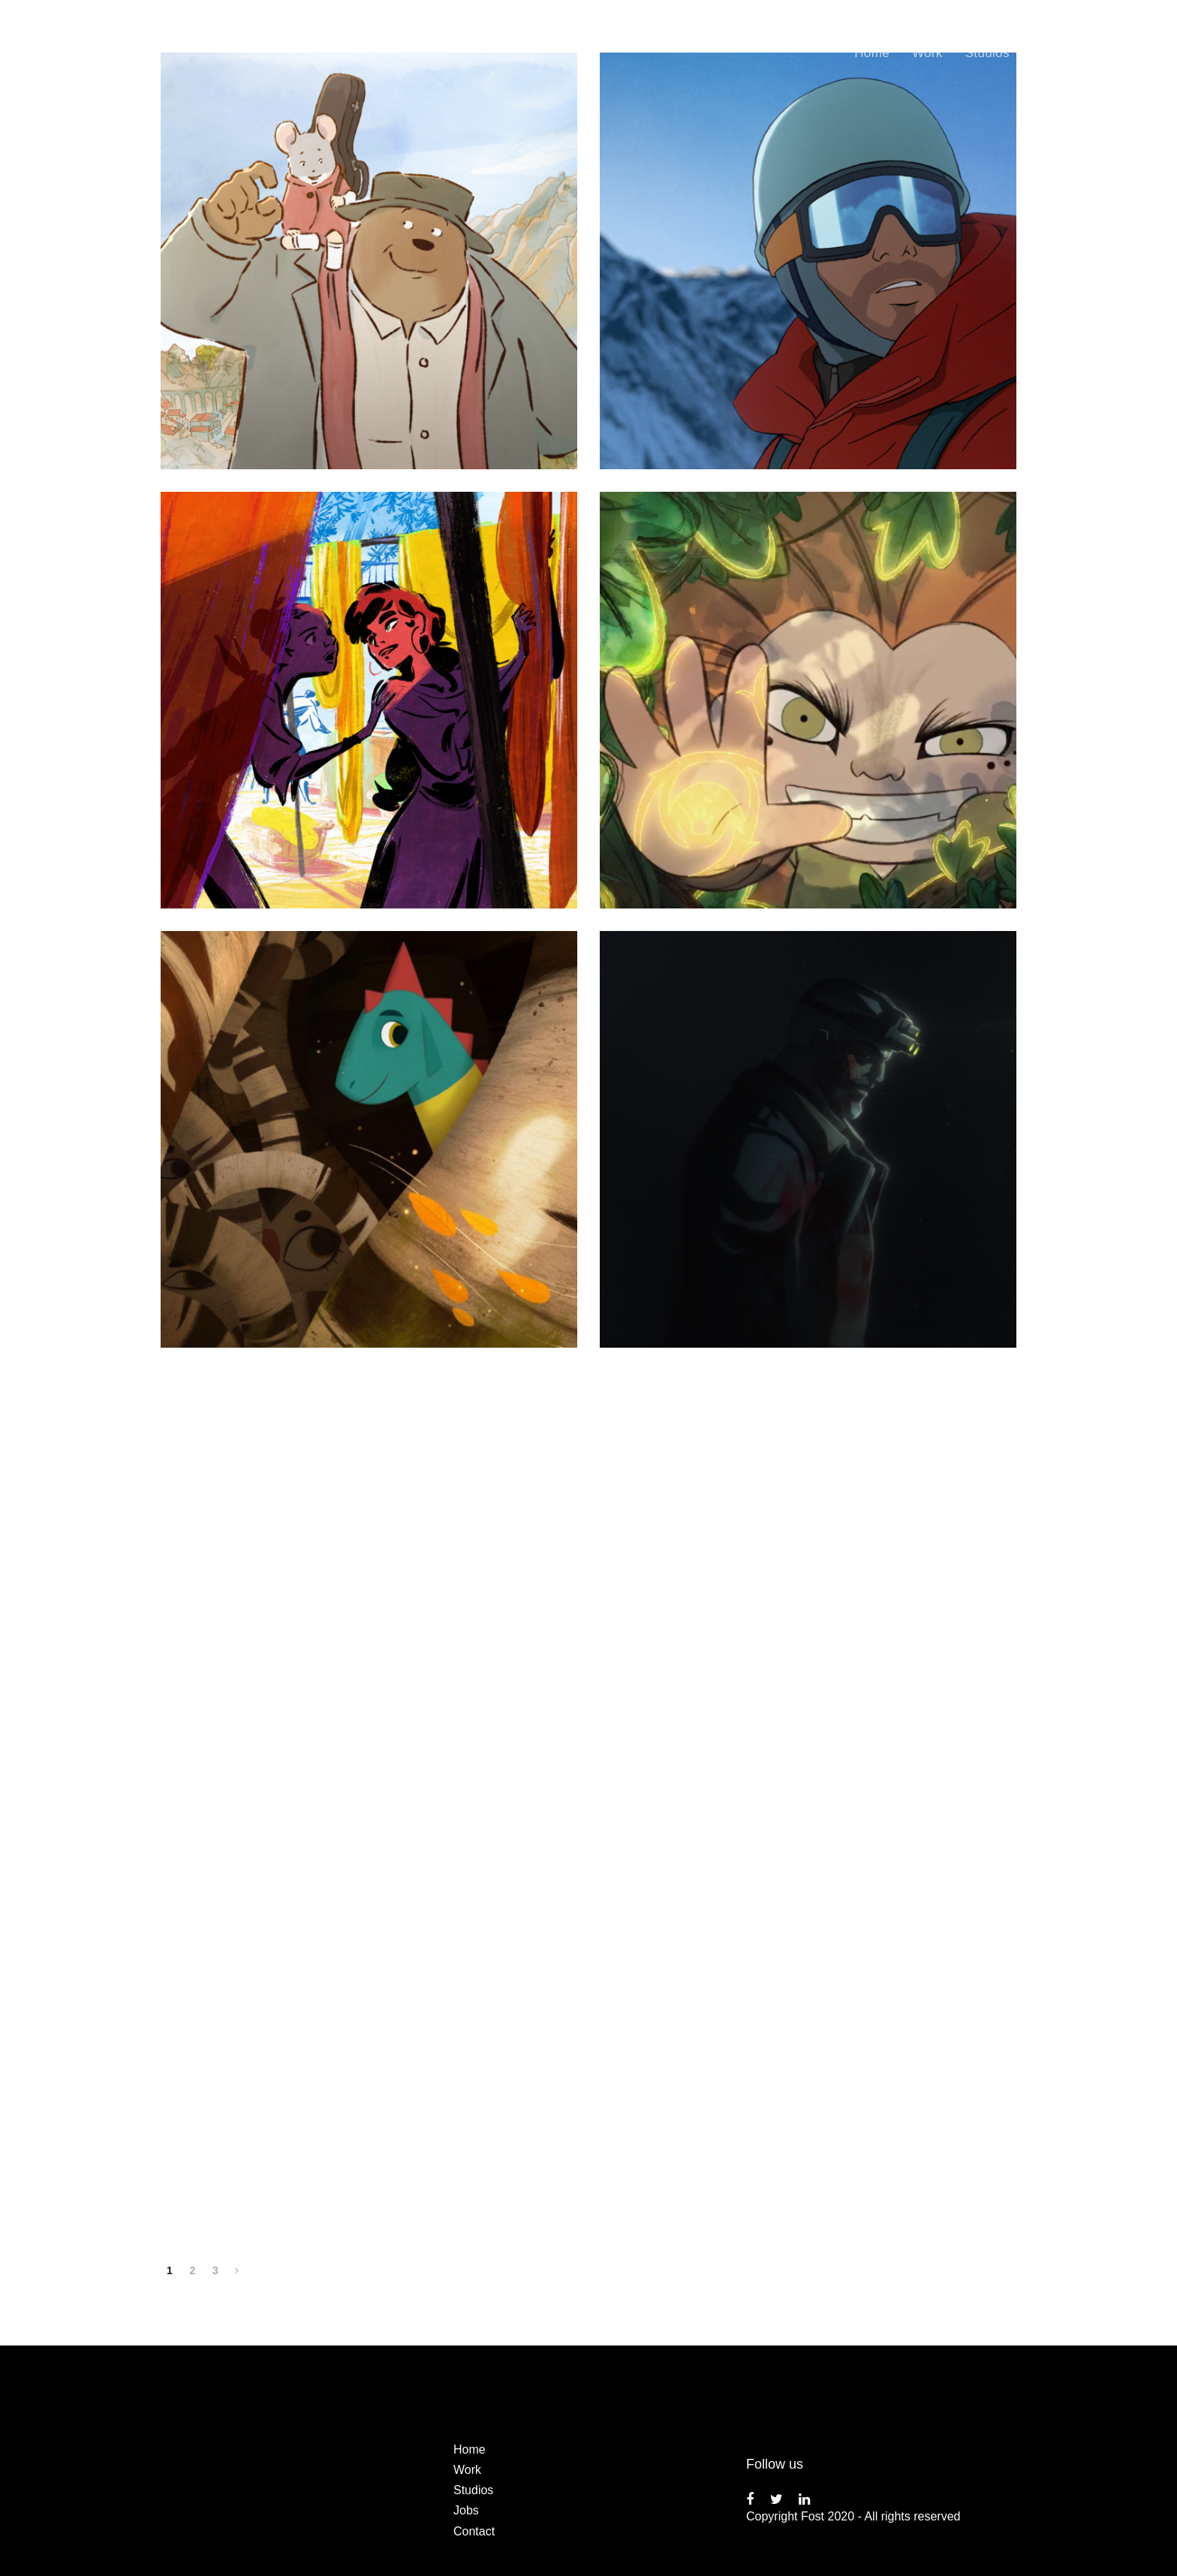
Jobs (466, 2510)
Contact (474, 2531)
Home (469, 2449)
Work (467, 2469)
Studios (473, 2490)
